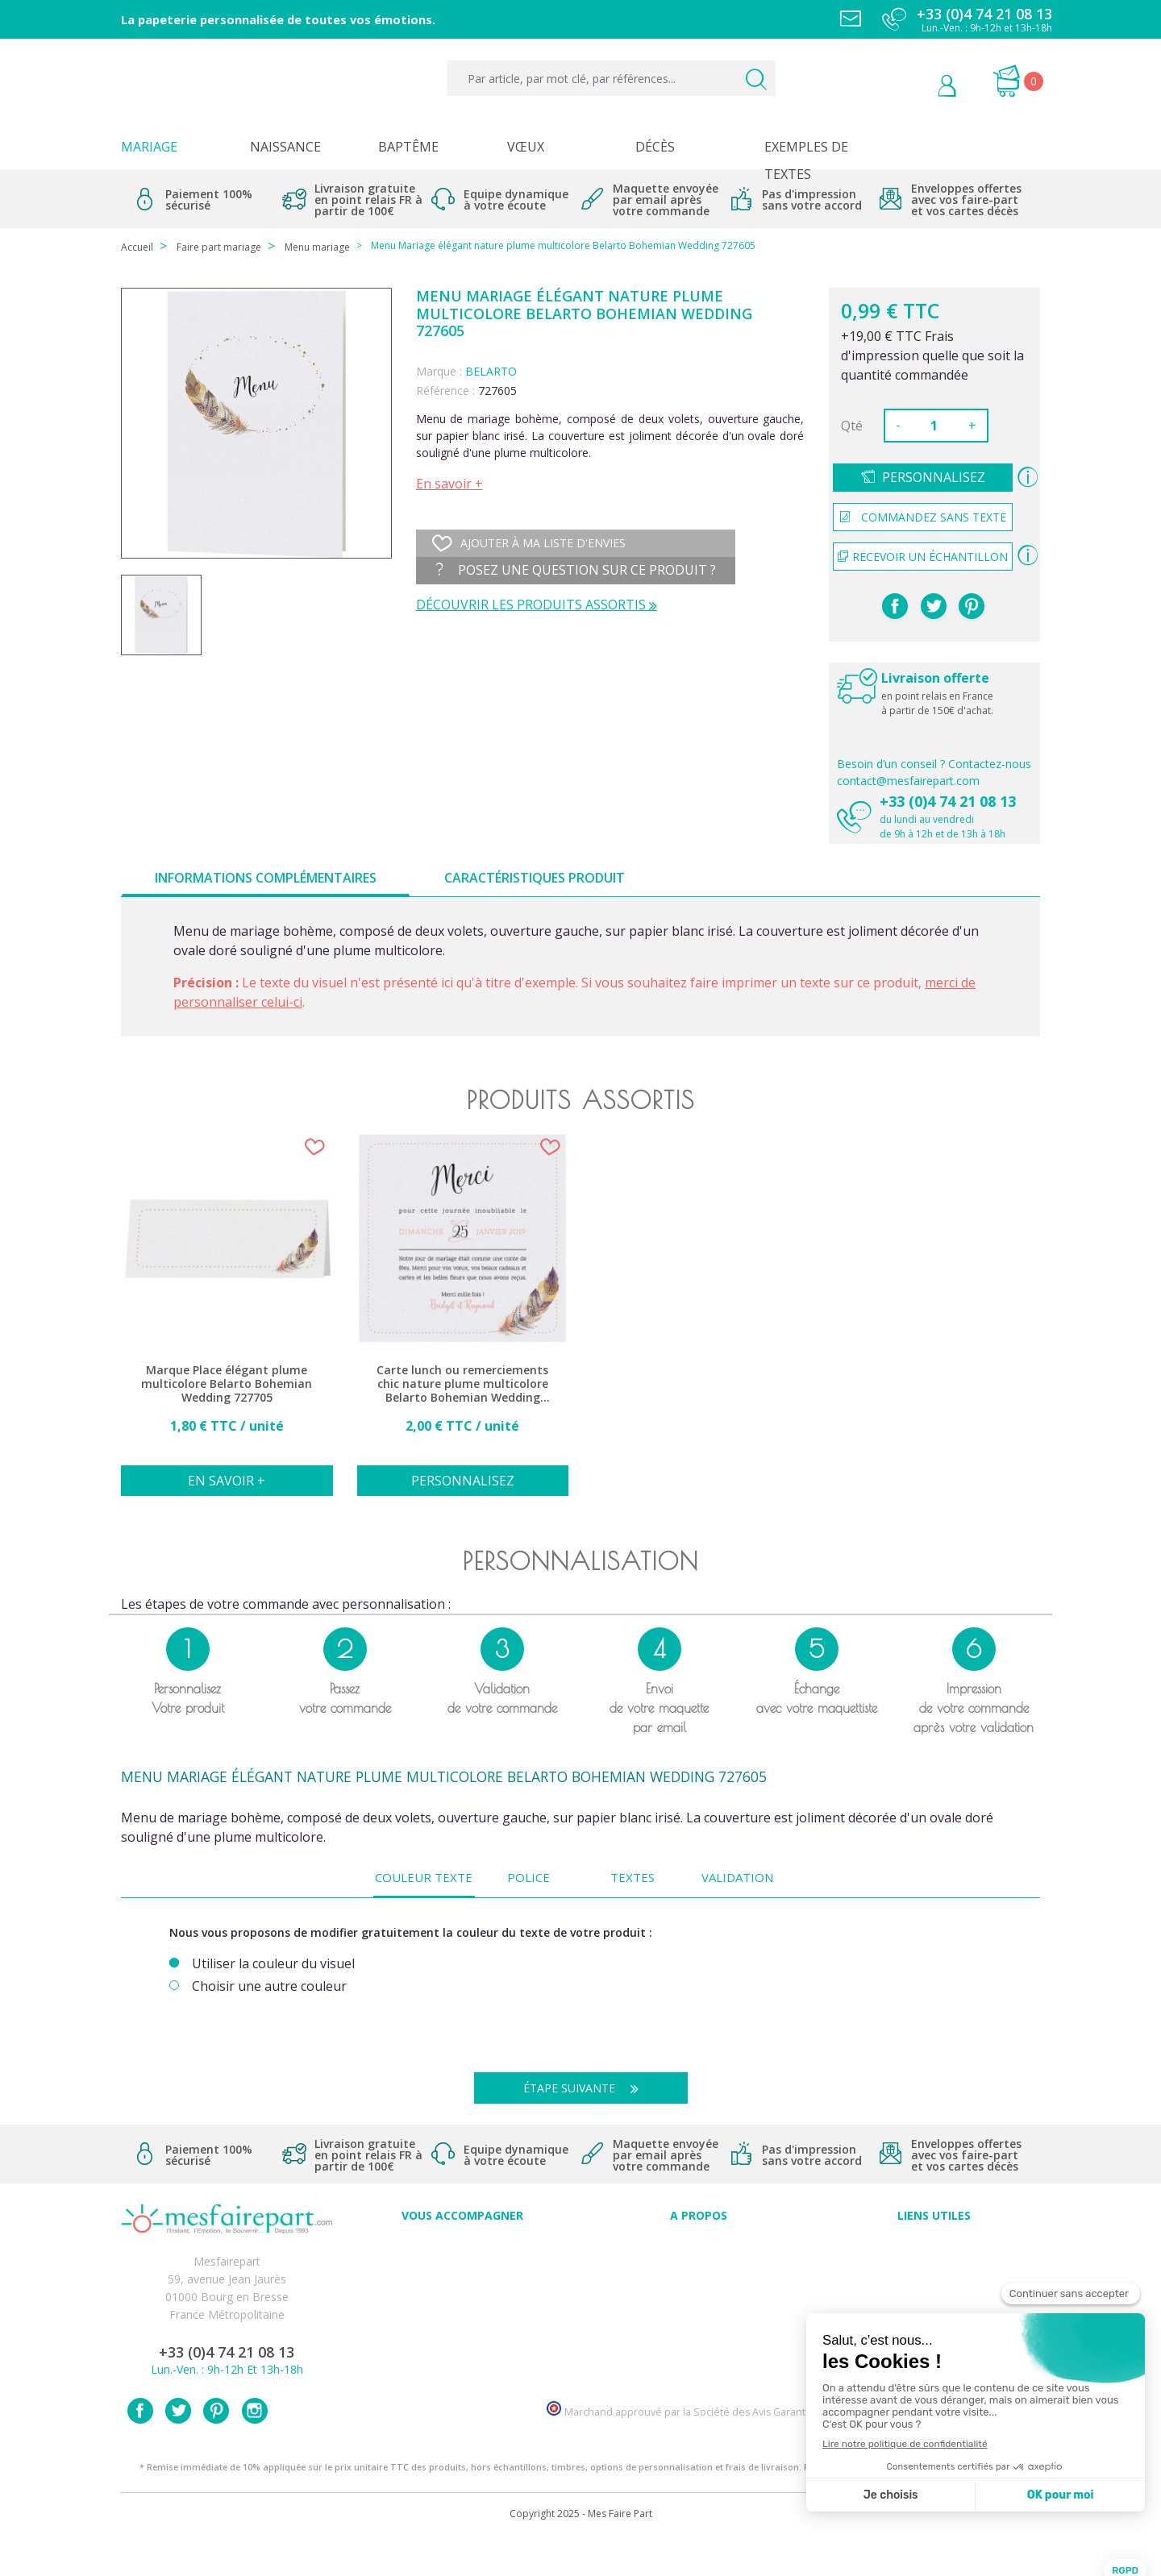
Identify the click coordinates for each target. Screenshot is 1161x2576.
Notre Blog (698, 2353)
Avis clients (698, 2246)
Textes (632, 1877)
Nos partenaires (698, 2335)
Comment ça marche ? (698, 2282)
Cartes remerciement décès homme (462, 2353)
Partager (895, 606)
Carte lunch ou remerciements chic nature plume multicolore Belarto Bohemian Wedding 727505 (462, 1384)
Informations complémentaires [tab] (266, 878)
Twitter (178, 2448)
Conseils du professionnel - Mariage (462, 2246)
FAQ (463, 2264)
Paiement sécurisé (934, 2246)
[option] (227, 1323)
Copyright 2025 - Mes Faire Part (581, 2550)
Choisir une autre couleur (269, 1986)
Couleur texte (423, 1877)
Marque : (439, 371)
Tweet (934, 606)
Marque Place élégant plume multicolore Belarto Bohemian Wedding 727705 (226, 1384)
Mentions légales (934, 2264)
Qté (852, 425)
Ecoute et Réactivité (699, 2317)
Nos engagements (698, 2300)
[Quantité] (934, 425)
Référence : (445, 390)
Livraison (934, 2282)
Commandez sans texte (923, 517)
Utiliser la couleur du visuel (273, 1964)
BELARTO (491, 371)
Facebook (140, 2448)
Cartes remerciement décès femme (463, 2371)
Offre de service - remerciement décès (463, 2300)
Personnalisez (933, 477)
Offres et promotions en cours (462, 2282)
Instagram (255, 2448)
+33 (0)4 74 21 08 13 (948, 801)
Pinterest (971, 606)
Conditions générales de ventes (934, 2300)
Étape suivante (587, 2088)
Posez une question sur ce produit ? (576, 570)
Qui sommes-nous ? (698, 2264)
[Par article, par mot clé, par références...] (611, 78)
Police (528, 1877)
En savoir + (449, 483)
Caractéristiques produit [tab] (534, 878)
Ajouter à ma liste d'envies (529, 543)
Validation (737, 1877)
